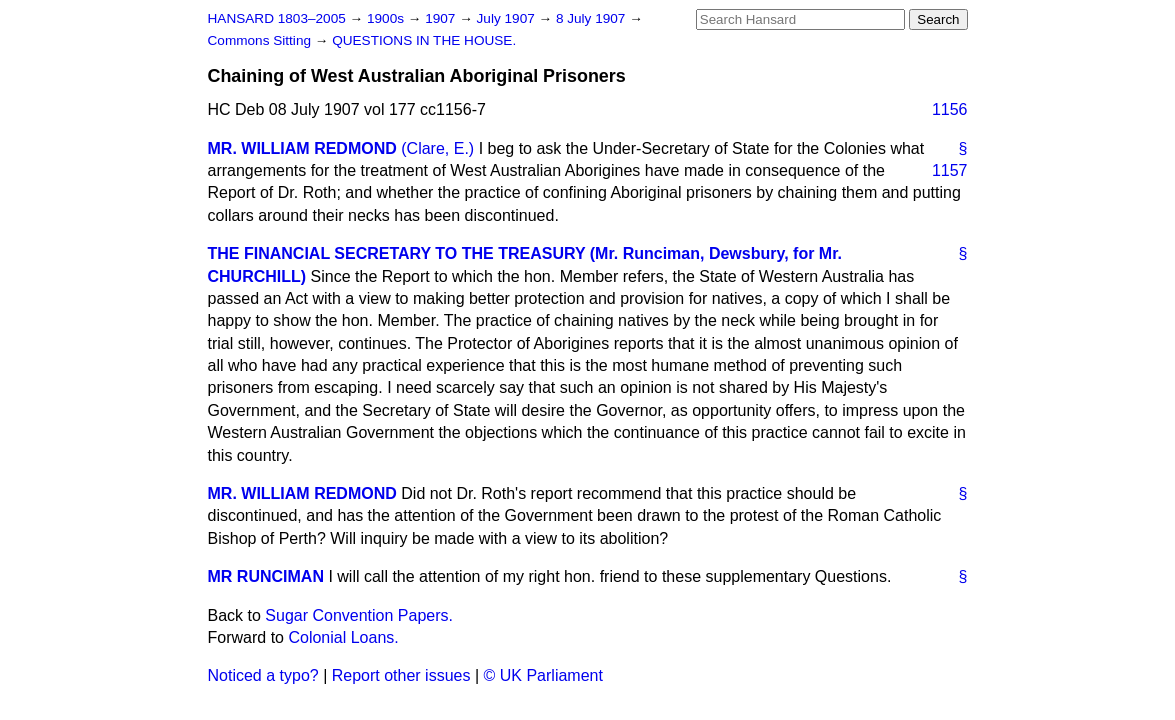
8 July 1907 (592, 18)
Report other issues (401, 675)
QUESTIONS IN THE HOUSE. (424, 40)
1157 (950, 170)
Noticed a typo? (263, 675)
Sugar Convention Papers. (359, 615)
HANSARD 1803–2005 (277, 18)
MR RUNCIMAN (266, 576)
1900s (387, 18)
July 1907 (508, 18)
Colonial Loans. (343, 637)
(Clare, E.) (437, 148)
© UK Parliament (543, 675)
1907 (442, 18)
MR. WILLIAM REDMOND (302, 148)
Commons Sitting (261, 40)
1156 (950, 109)
